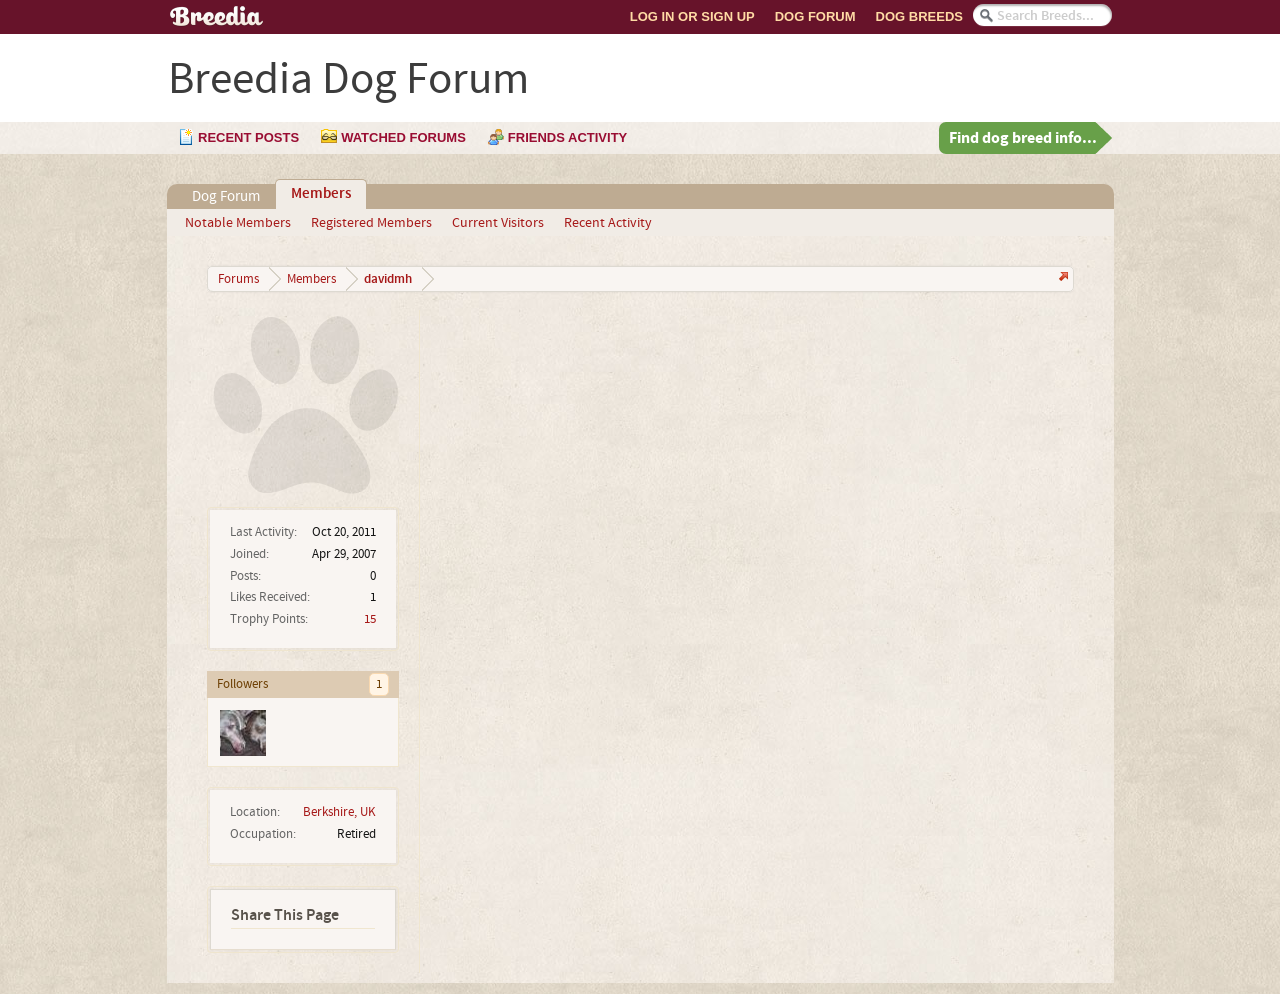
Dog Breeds (919, 16)
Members (321, 194)
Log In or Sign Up (692, 16)
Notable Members (238, 223)
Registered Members (371, 223)
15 (370, 619)
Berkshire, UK (339, 812)
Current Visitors (498, 223)
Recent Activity (608, 223)
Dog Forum (815, 16)
